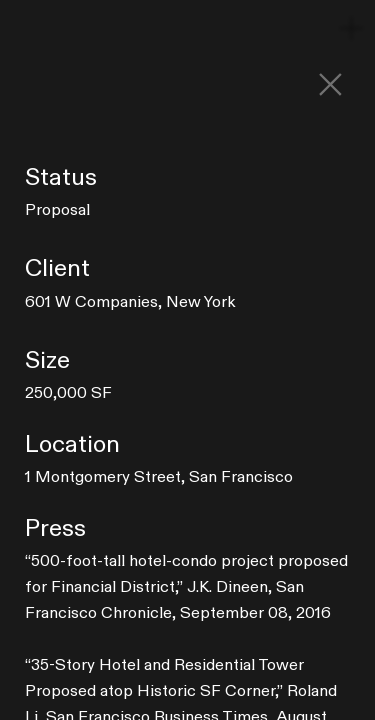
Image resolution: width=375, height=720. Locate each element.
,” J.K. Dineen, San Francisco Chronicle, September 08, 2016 (186, 587)
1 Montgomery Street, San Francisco (159, 477)
